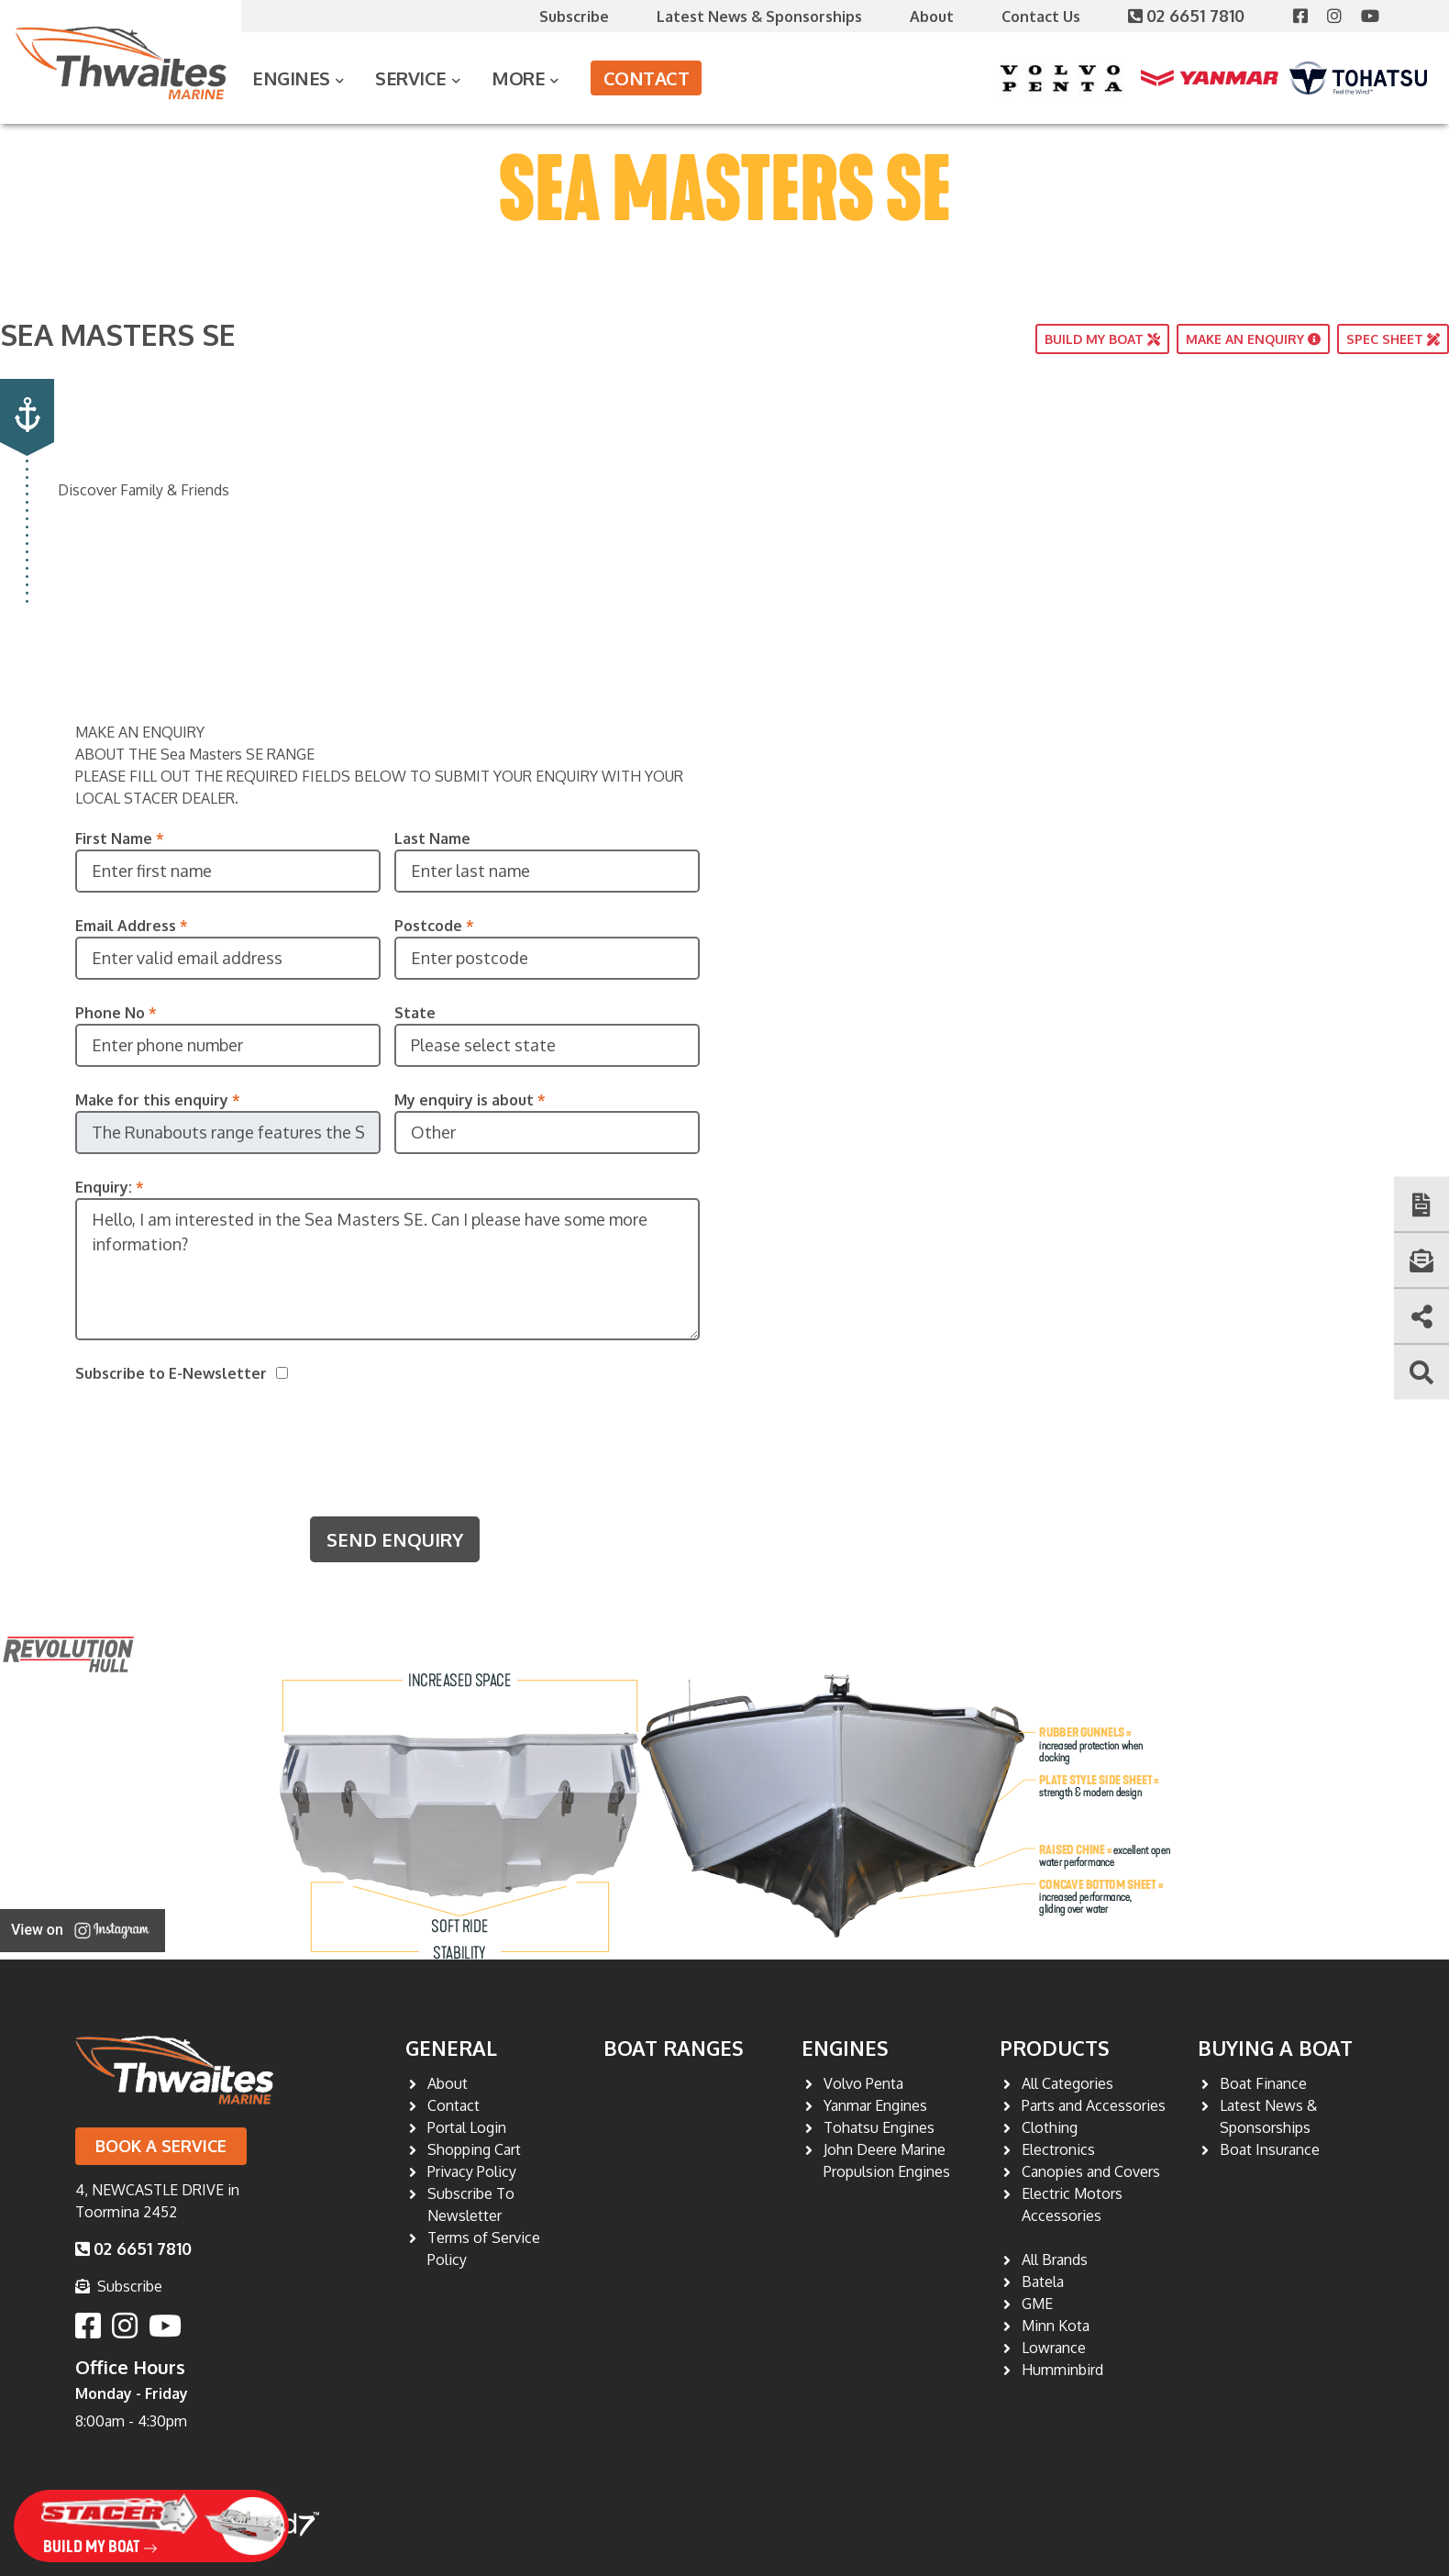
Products (1055, 2047)
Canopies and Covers (1091, 2171)
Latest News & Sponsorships (759, 16)
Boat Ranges (673, 2047)
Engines (291, 78)
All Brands (1055, 2259)
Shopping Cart (474, 2149)
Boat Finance (1263, 2083)
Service (411, 78)
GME (1037, 2303)
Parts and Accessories (1094, 2105)
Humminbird (1062, 2369)
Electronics (1058, 2149)
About (932, 16)
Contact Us (1040, 16)
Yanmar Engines (875, 2105)
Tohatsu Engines (879, 2127)
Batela (1043, 2281)
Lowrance (1054, 2347)
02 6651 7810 (1188, 16)
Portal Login (466, 2127)
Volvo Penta (863, 2083)
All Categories (1067, 2083)
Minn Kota (1056, 2325)
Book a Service (161, 2146)
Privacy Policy (471, 2171)
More (518, 78)
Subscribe (574, 16)
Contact (646, 78)
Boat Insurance (1270, 2149)
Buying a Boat (1275, 2047)
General (451, 2047)
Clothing (1050, 2127)
